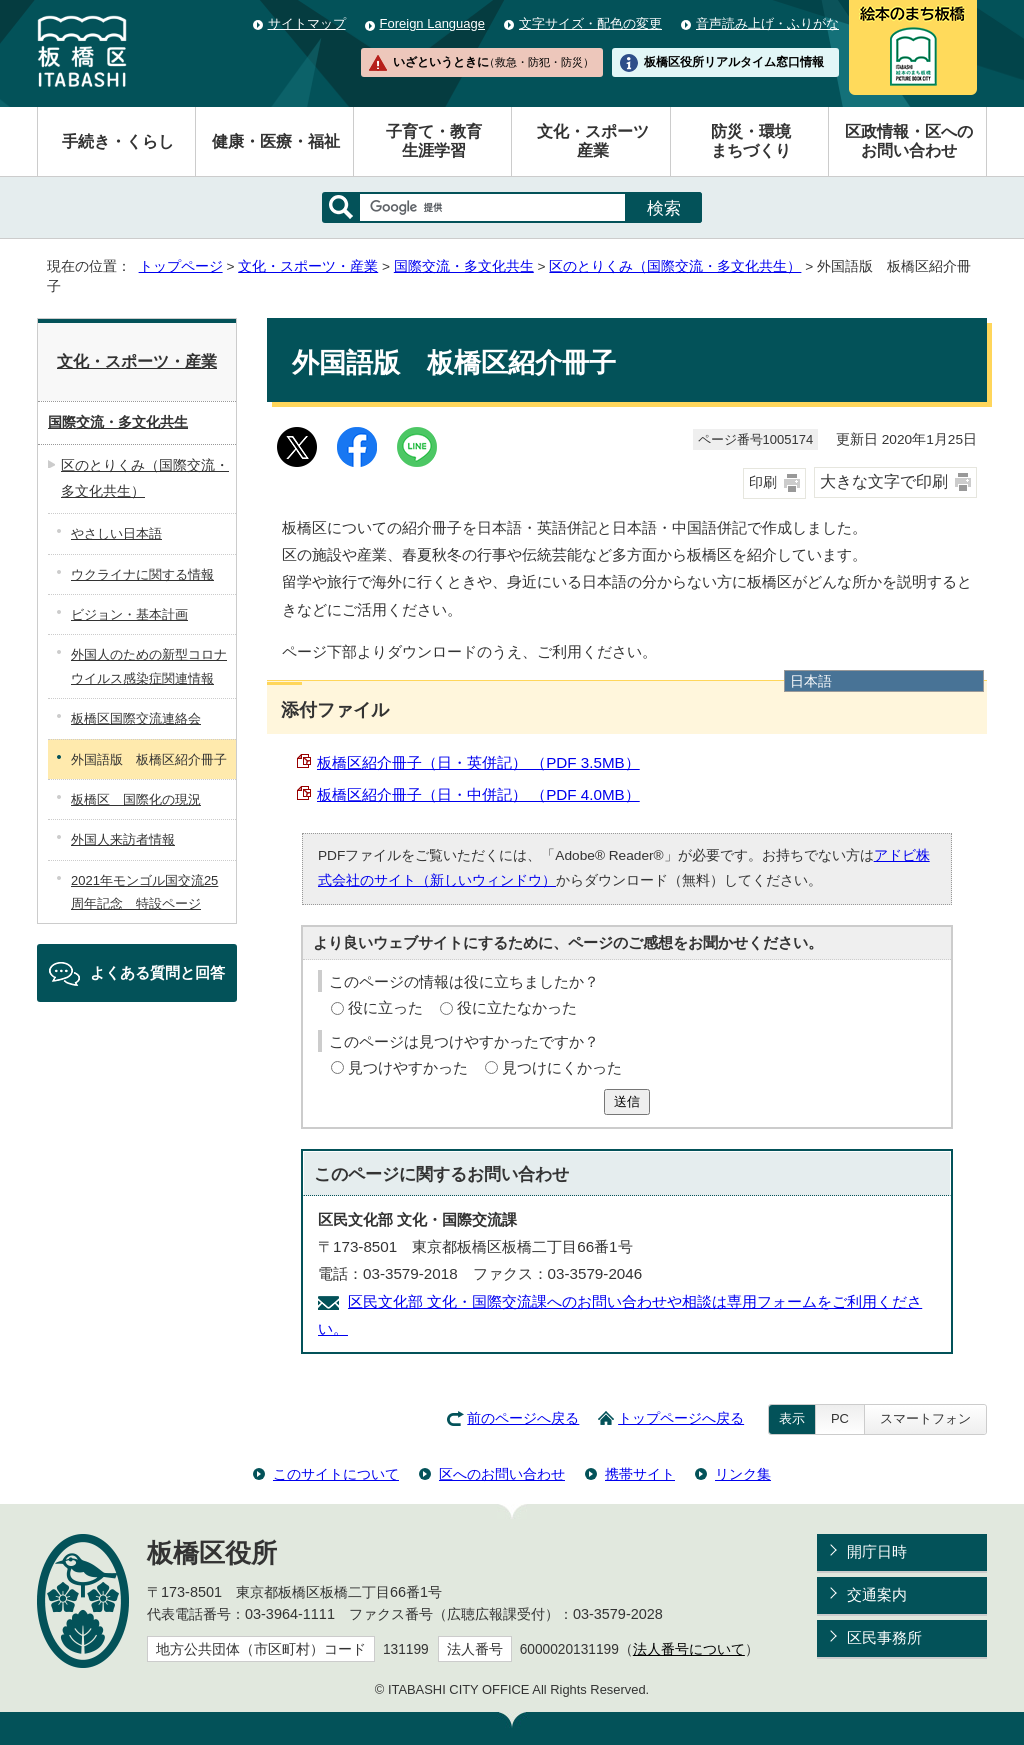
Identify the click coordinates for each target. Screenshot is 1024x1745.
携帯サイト (640, 1474)
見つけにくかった (562, 1067)
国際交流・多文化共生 (464, 266)
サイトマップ (307, 23)
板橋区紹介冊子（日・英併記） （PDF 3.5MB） (478, 762)
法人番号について (689, 1649)
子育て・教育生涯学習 (434, 141)
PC (840, 1418)
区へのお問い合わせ (502, 1474)
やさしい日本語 (116, 533)
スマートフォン (925, 1418)
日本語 (811, 681)
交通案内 (877, 1594)
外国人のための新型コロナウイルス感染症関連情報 (149, 666)
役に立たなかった (517, 1007)
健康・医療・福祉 (276, 141)
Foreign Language (432, 23)
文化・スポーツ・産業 (308, 266)
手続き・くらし (118, 141)
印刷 (763, 482)
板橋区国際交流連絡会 (136, 718)
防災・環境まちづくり (751, 141)
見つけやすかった (408, 1067)
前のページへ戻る (523, 1418)
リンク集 (743, 1474)
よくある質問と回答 (157, 972)
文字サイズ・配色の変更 (590, 23)
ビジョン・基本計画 (129, 614)
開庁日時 (877, 1551)
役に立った (385, 1007)
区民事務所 (884, 1637)
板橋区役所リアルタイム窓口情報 (734, 62)
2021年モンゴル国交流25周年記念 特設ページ (144, 892)
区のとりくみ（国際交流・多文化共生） (675, 266)
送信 (627, 1101)
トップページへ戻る (681, 1418)
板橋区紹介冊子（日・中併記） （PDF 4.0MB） (478, 794)
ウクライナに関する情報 (142, 574)
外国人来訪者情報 (123, 839)
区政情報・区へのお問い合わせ (909, 141)
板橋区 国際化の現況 (136, 799)
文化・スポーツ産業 (593, 141)
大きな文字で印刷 (884, 481)
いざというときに (493, 62)
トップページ (181, 266)
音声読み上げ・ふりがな (767, 23)
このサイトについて (336, 1474)
